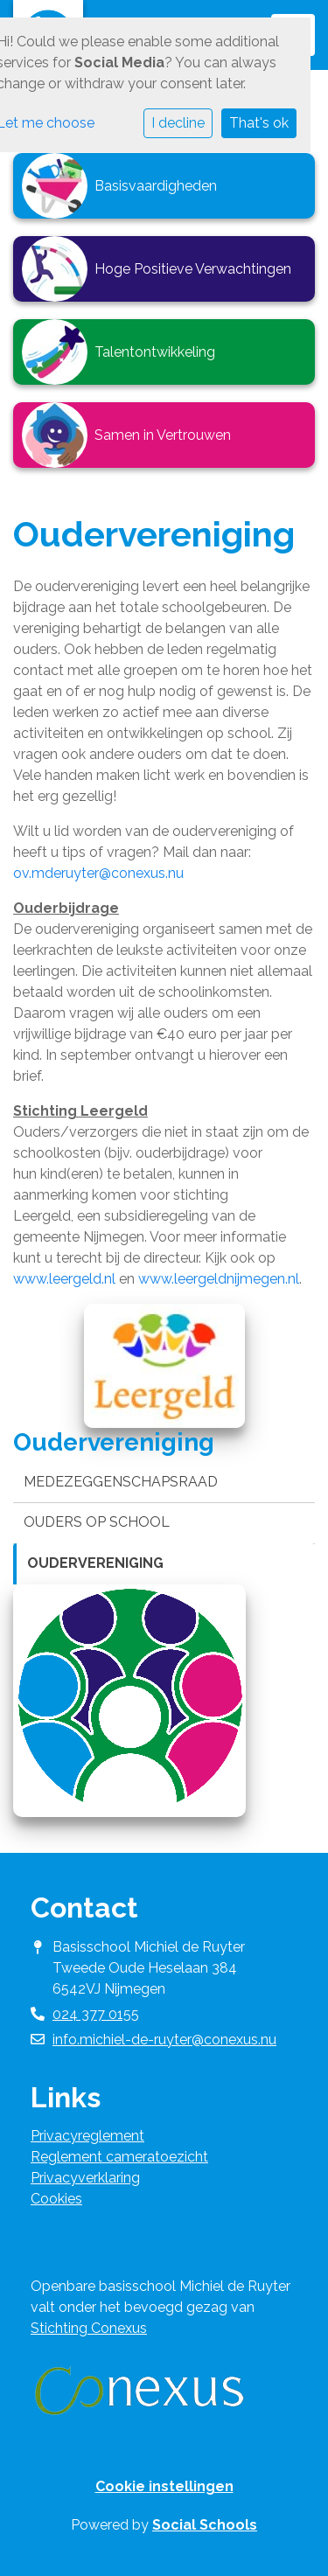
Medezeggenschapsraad (121, 1481)
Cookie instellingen (164, 2486)
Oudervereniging (95, 1563)
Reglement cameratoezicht (119, 2156)
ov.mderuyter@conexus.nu (98, 873)
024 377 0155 (95, 2014)
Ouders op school (97, 1522)
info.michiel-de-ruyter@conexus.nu (164, 2039)
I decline (178, 123)
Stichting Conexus (89, 2328)
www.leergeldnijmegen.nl (218, 1279)
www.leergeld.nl (64, 1279)
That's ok (259, 123)
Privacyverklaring (85, 2177)
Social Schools (204, 2525)
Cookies (56, 2198)
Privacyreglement (87, 2135)
